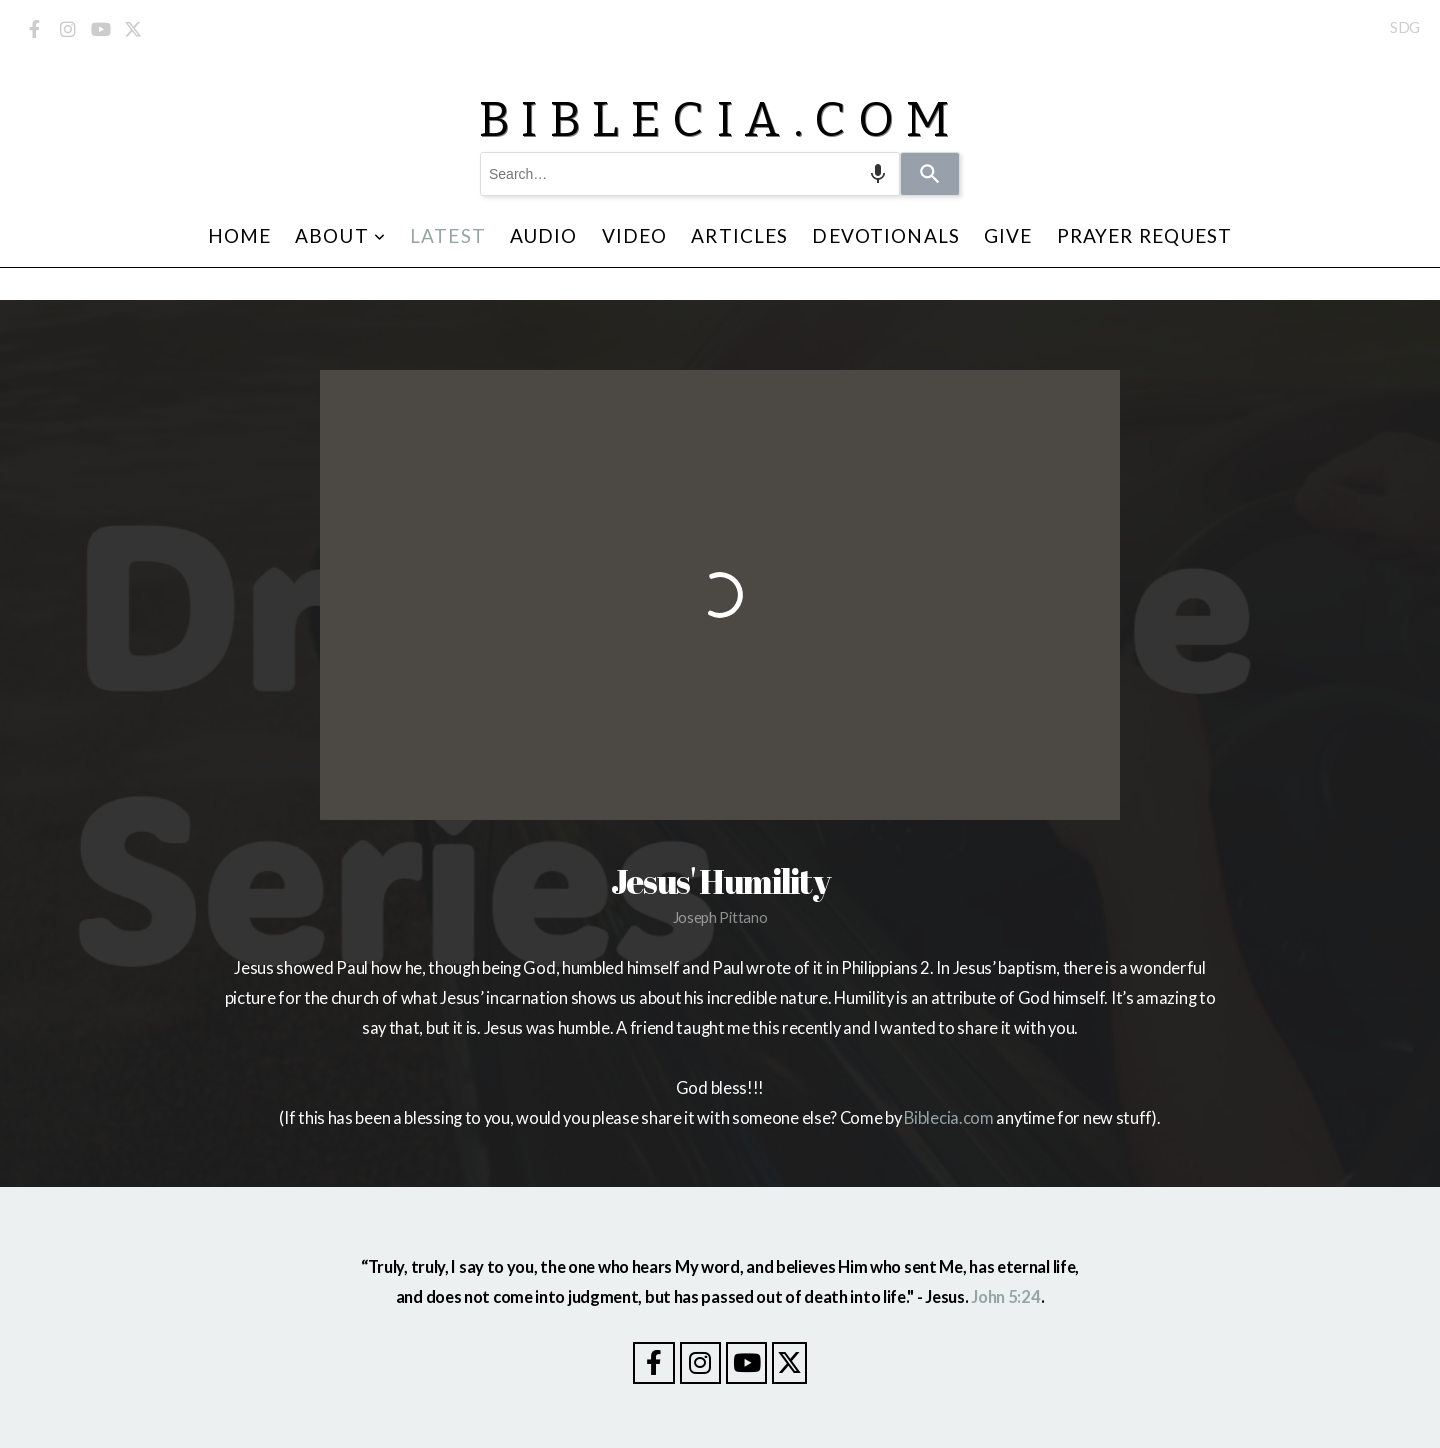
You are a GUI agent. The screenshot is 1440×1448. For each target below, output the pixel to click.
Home (240, 235)
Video (635, 235)
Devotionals (886, 235)
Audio (544, 235)
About (340, 235)
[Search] (930, 174)
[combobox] (690, 174)
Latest (448, 235)
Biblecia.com (948, 1118)
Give (1008, 235)
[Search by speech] (878, 174)
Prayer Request (1145, 235)
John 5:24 (1005, 1297)
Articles (739, 235)
